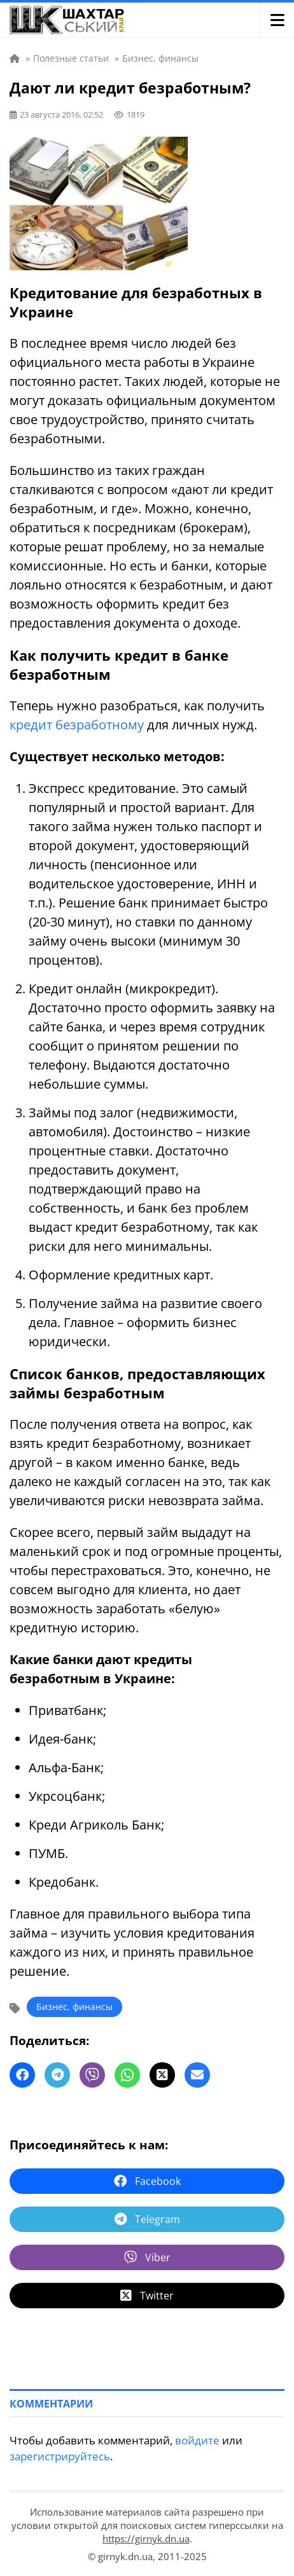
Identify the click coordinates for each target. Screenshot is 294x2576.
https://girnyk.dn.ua (146, 2538)
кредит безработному (77, 724)
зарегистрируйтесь (60, 2456)
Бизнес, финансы (74, 2007)
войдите (197, 2440)
